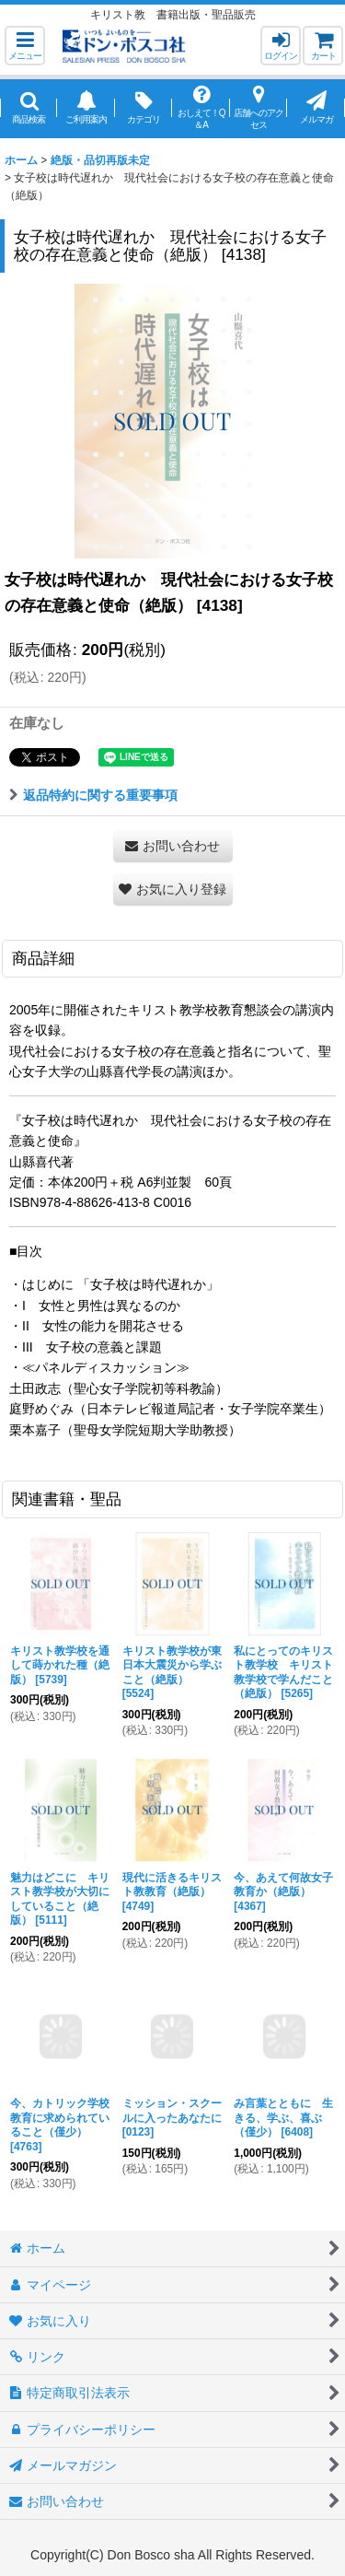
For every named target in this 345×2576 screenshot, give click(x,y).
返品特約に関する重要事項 (93, 795)
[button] (25, 45)
